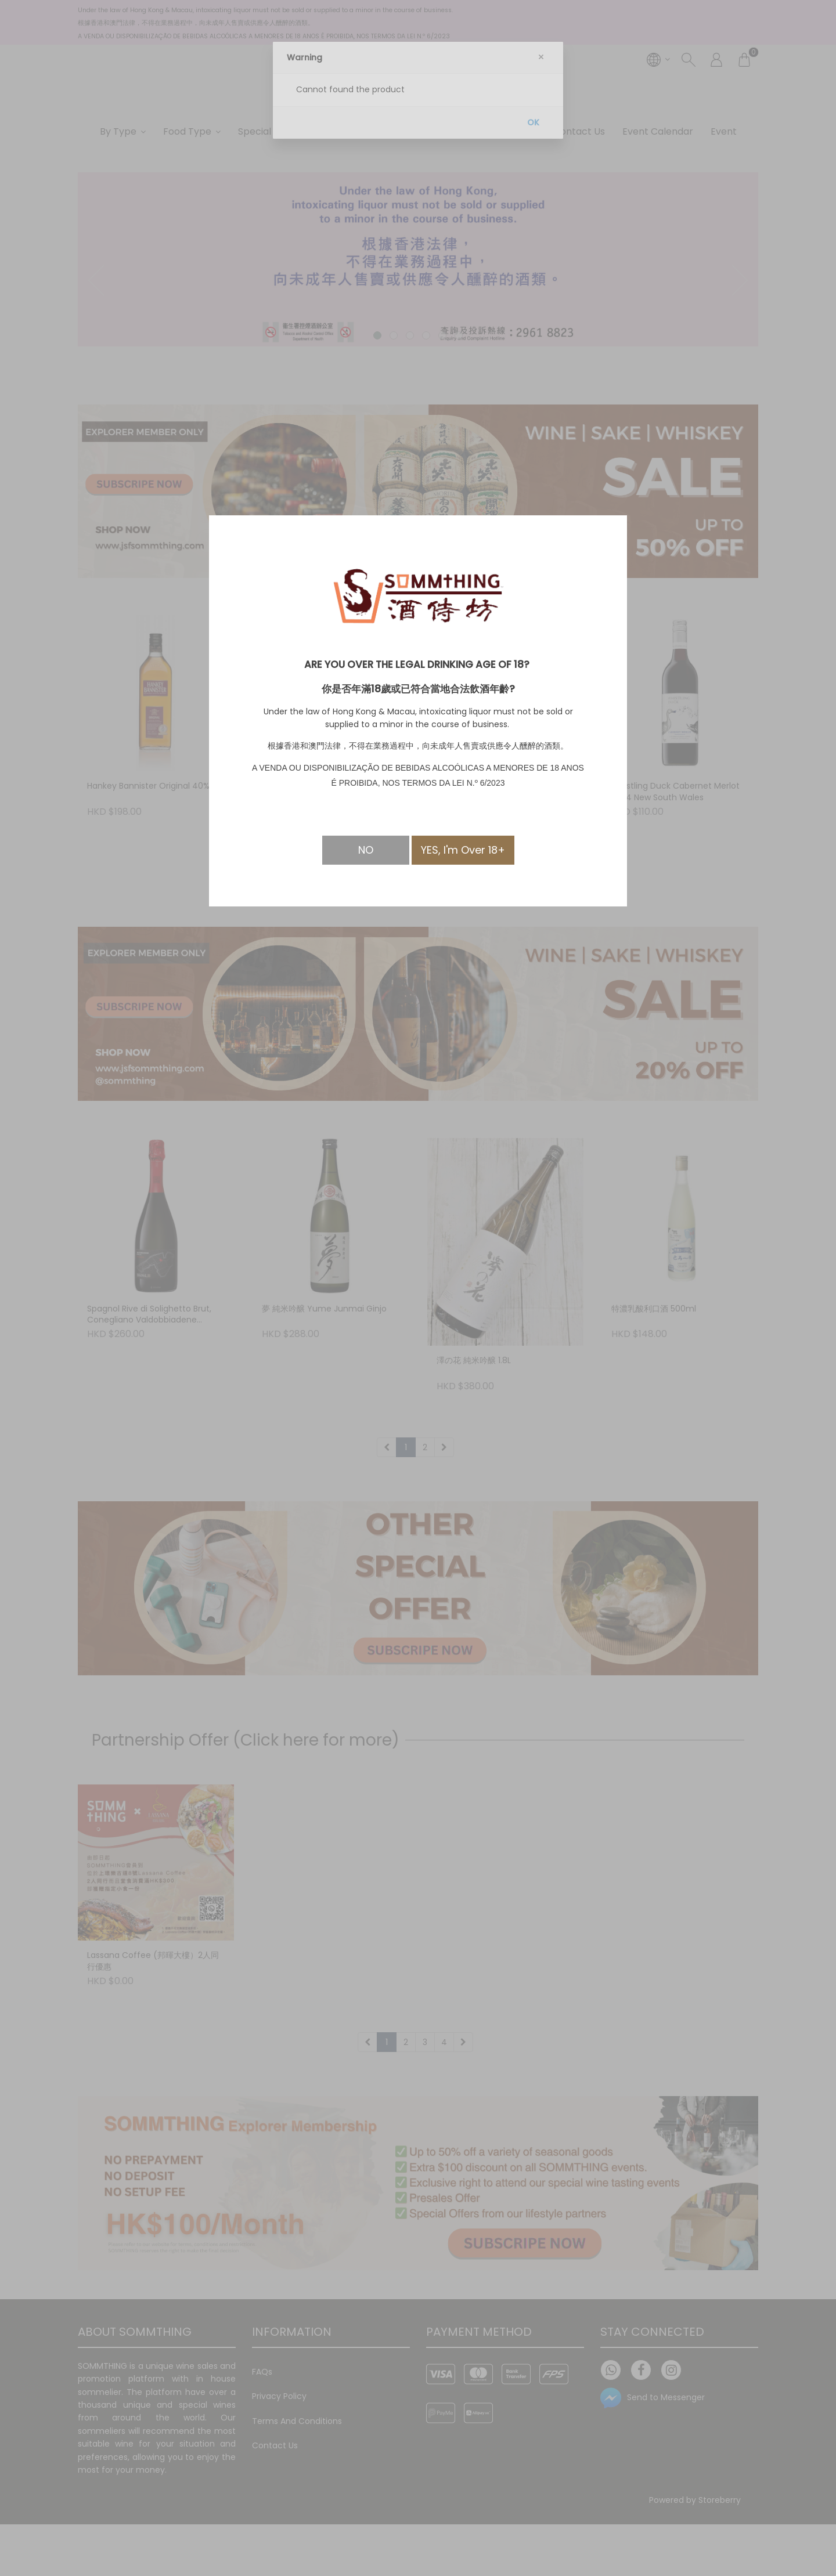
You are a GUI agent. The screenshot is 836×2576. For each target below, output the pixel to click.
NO (365, 850)
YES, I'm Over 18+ (463, 850)
